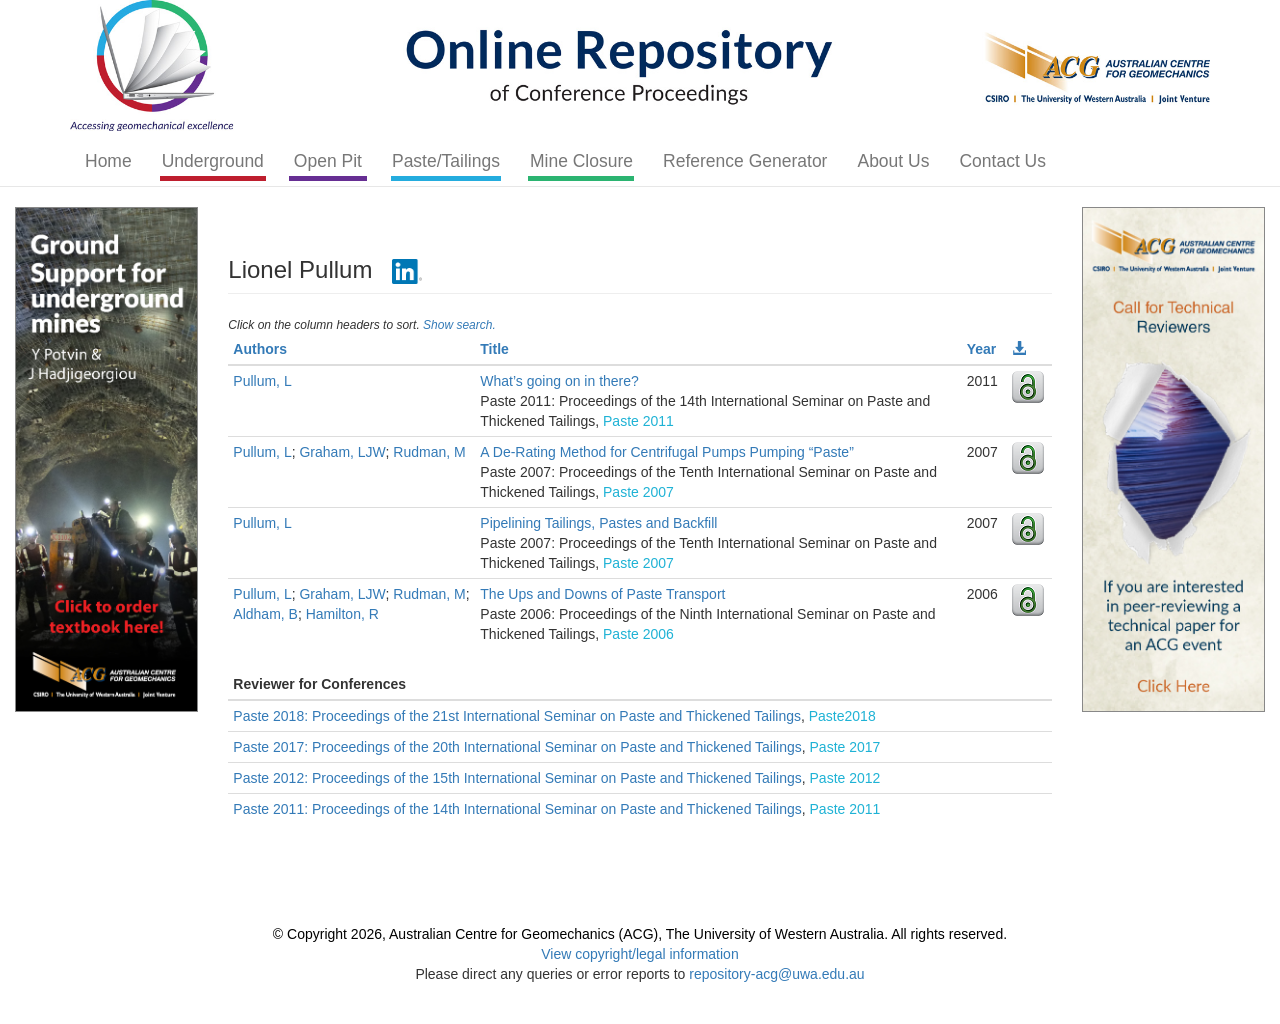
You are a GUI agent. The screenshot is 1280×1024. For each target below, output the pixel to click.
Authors (260, 349)
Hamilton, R (342, 614)
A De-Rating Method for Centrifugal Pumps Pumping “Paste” (667, 452)
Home (108, 161)
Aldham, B (265, 614)
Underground (213, 161)
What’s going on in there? (559, 381)
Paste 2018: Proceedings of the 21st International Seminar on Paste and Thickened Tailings (517, 716)
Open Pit (328, 161)
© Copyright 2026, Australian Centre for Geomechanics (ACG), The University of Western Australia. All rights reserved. (640, 934)
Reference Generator (745, 161)
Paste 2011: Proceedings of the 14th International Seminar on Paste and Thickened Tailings (517, 809)
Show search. (459, 325)
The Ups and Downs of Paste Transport (602, 594)
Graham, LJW (342, 452)
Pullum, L (262, 381)
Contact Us (1002, 161)
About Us (893, 161)
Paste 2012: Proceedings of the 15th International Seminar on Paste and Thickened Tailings (517, 778)
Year (982, 349)
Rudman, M (429, 452)
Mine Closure (581, 161)
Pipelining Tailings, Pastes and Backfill (598, 523)
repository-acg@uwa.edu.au (776, 974)
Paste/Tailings (446, 161)
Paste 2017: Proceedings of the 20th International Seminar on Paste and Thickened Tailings (517, 747)
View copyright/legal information (639, 954)
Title (494, 349)
